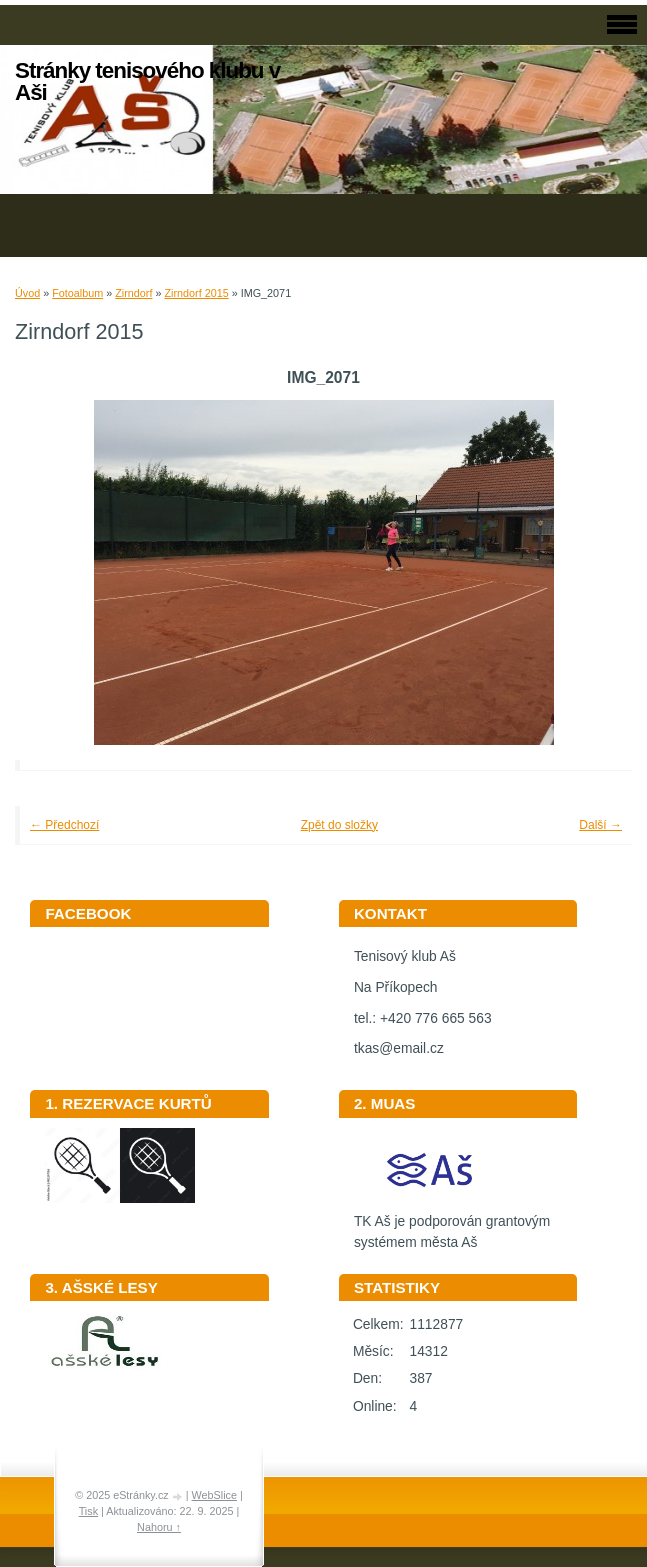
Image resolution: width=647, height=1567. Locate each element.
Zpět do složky (339, 825)
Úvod (27, 293)
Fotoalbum (77, 293)
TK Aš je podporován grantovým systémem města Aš (452, 1225)
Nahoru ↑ (159, 1527)
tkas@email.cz (399, 1048)
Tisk (88, 1511)
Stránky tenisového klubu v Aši (147, 81)
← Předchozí (64, 825)
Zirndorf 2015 (196, 293)
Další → (600, 825)
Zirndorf (133, 293)
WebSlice (214, 1495)
